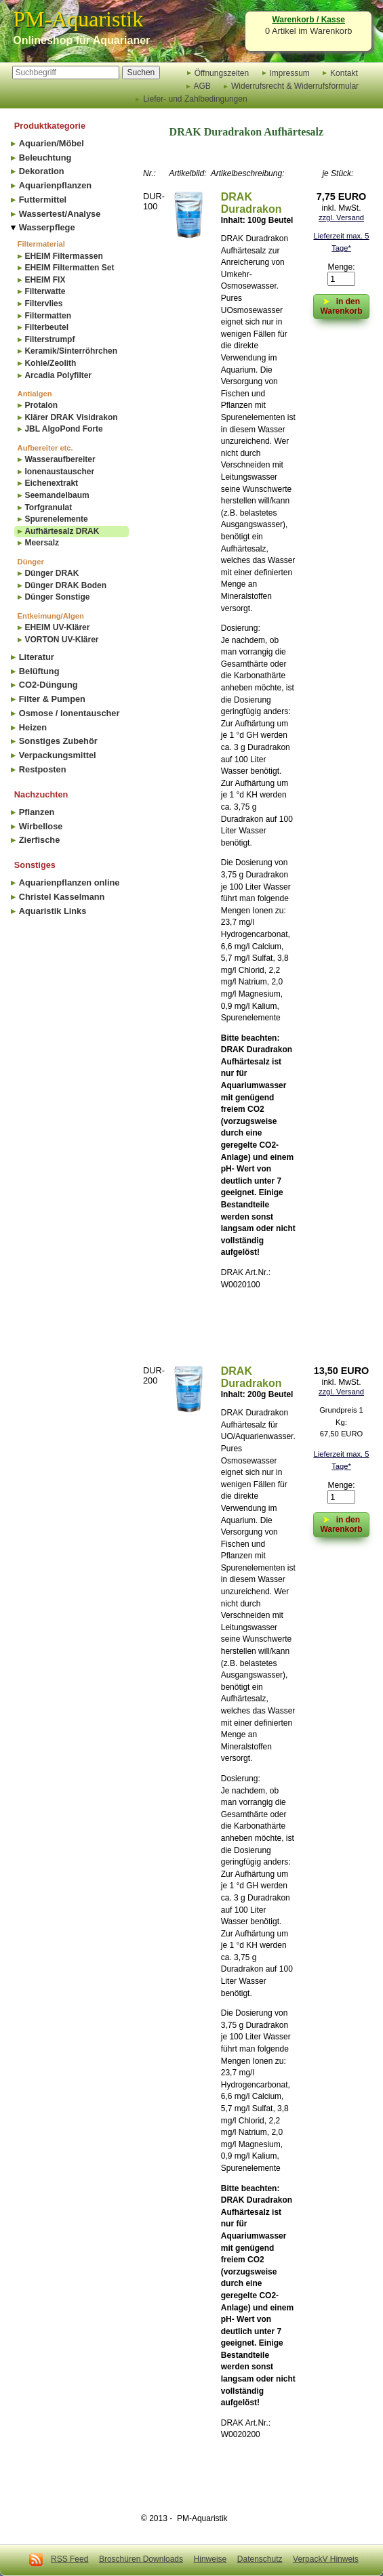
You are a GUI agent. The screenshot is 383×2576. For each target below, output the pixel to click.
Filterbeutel (46, 327)
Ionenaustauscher (59, 471)
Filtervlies (43, 303)
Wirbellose (41, 826)
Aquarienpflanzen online (69, 882)
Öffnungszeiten (222, 72)
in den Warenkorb (341, 305)
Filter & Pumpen (52, 699)
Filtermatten (47, 315)
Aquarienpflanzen (55, 185)
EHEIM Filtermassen (63, 256)
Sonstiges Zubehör (58, 741)
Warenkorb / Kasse (308, 19)
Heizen (33, 727)
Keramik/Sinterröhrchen (70, 351)
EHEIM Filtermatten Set (69, 267)
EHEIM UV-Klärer (56, 627)
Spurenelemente (55, 519)
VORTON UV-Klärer (61, 639)
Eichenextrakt (51, 483)
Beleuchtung (45, 157)
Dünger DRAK (51, 573)
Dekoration (41, 171)
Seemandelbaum (56, 495)
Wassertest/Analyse (59, 214)
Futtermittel (42, 199)
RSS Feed (69, 2559)
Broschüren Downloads (141, 2559)
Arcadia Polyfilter (58, 375)
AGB (201, 86)
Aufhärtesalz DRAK (61, 531)
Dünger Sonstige (56, 597)
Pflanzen (37, 812)
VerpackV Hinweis (326, 2559)
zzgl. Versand (341, 217)
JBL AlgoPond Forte (63, 429)
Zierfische (39, 840)
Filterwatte (44, 291)
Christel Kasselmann (62, 897)
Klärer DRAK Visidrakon (70, 417)
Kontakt (344, 72)
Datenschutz (260, 2559)
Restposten (42, 769)
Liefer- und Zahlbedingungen (195, 99)
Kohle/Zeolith (50, 363)
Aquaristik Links (53, 911)
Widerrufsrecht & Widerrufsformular (295, 86)
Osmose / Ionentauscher (69, 713)
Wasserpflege (47, 227)
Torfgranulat (48, 507)
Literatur (36, 657)
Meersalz (41, 542)
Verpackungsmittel (57, 755)
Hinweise (210, 2559)
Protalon (41, 405)
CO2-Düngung (48, 685)
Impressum (289, 72)
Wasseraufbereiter (59, 459)
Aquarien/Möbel (51, 143)
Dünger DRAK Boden (65, 585)
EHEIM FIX (44, 280)
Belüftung (39, 671)
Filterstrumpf (49, 339)
